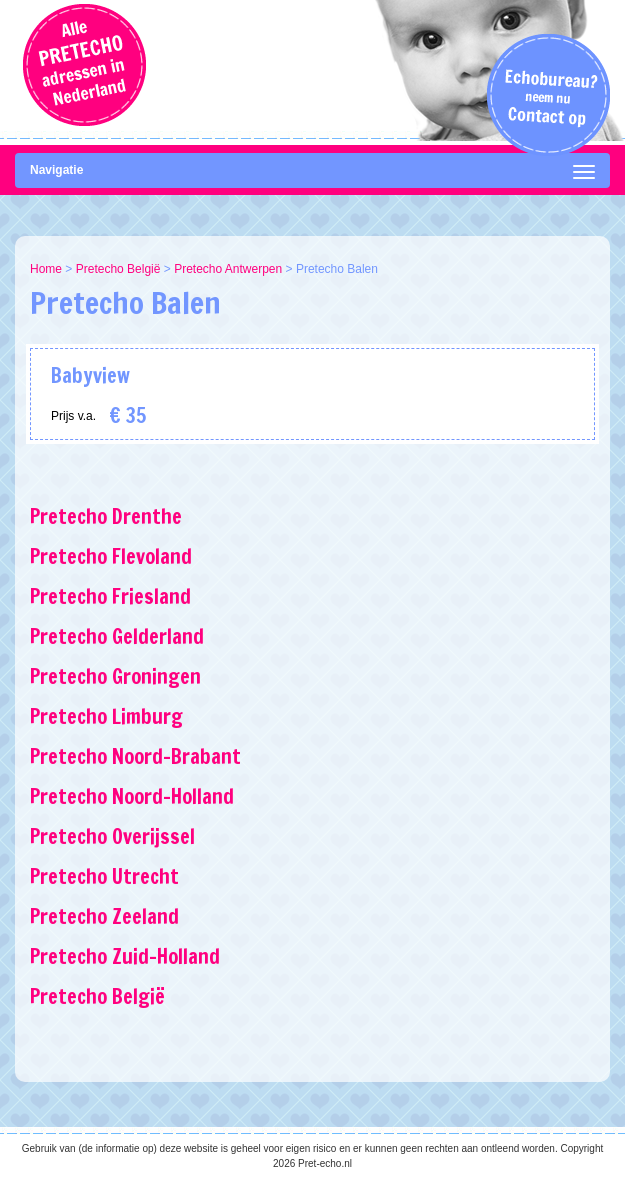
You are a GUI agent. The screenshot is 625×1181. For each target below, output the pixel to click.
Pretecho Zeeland (104, 916)
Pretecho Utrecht (104, 876)
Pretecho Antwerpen (228, 269)
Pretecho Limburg (106, 716)
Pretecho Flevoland (111, 556)
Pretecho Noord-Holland (132, 796)
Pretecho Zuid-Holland (125, 956)
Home (46, 269)
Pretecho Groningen (115, 676)
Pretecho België (118, 269)
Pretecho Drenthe (106, 516)
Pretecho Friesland (110, 596)
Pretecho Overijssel (112, 836)
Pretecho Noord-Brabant (135, 756)
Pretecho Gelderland (117, 636)
